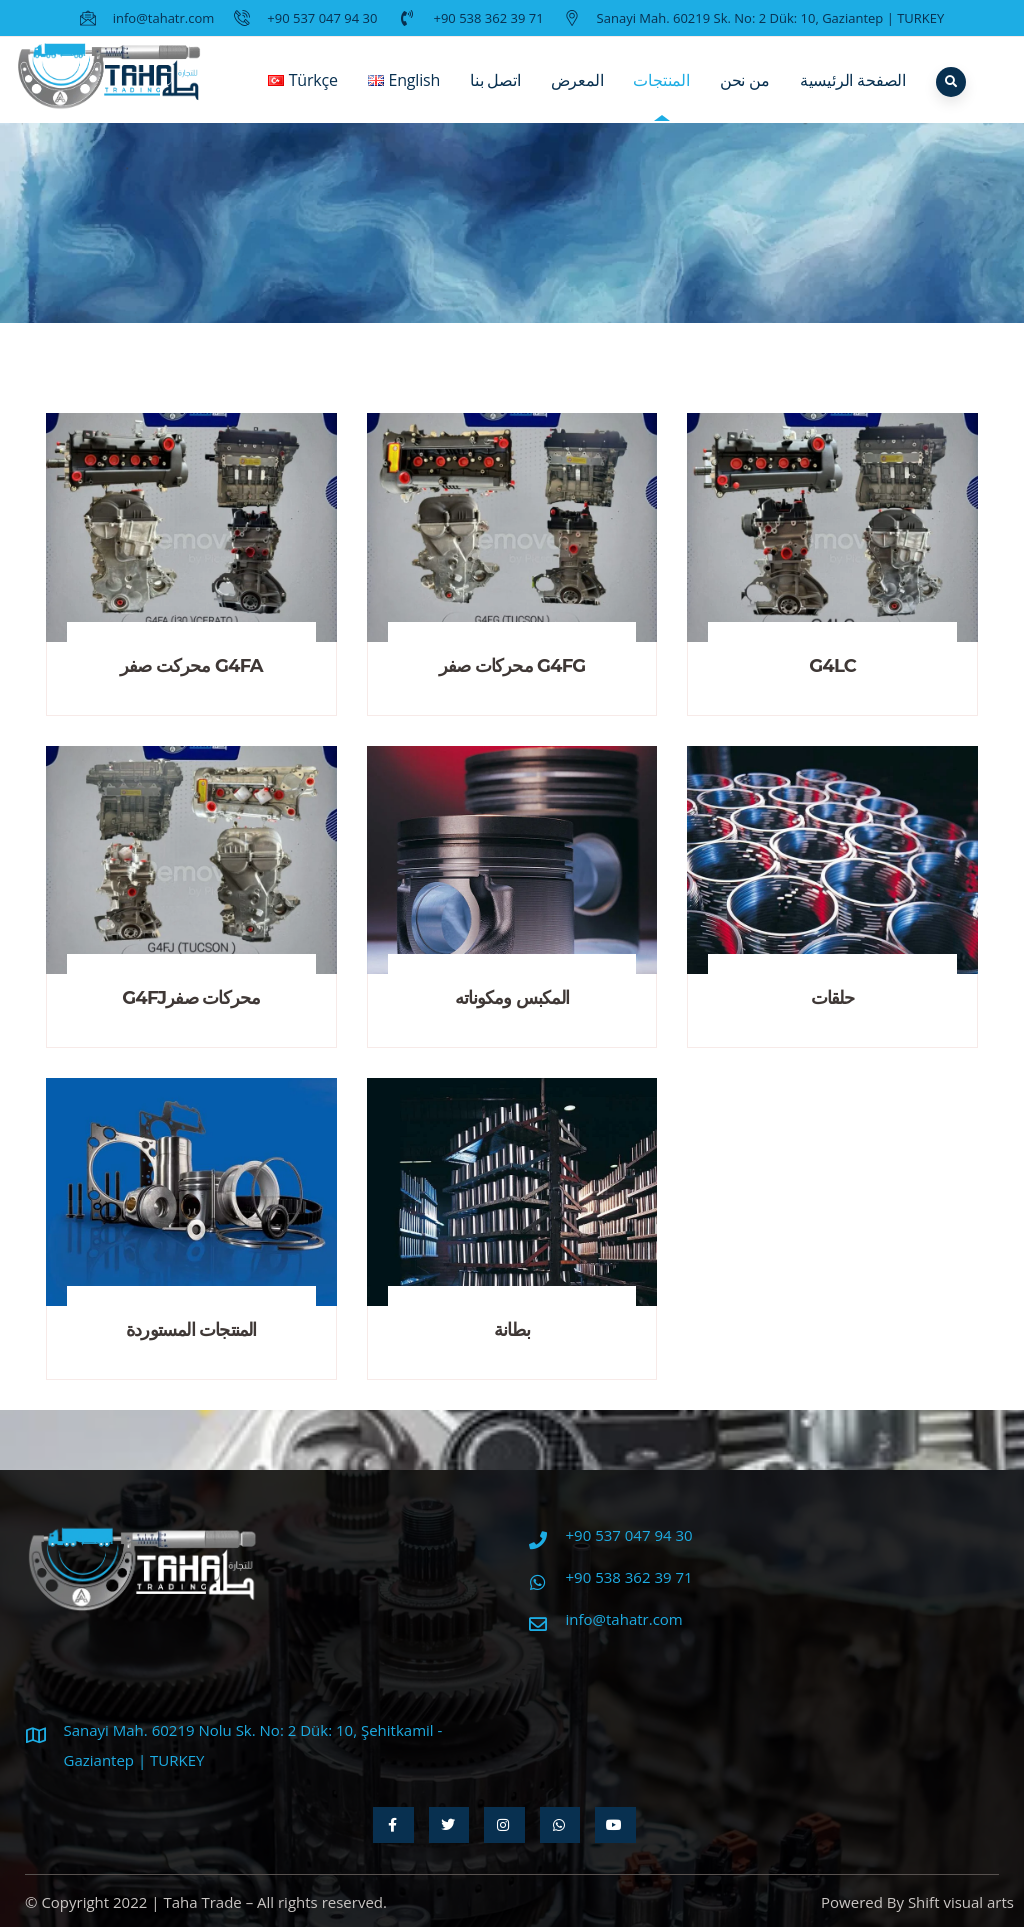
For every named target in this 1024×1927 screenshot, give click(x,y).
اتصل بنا (495, 95)
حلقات (833, 998)
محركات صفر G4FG (512, 666)
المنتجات (661, 95)
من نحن (745, 95)
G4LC (832, 666)
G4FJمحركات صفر (191, 998)
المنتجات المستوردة (191, 1330)
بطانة (512, 1330)
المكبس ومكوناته (512, 998)
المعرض (577, 95)
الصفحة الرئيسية (853, 95)
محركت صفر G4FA (191, 666)
